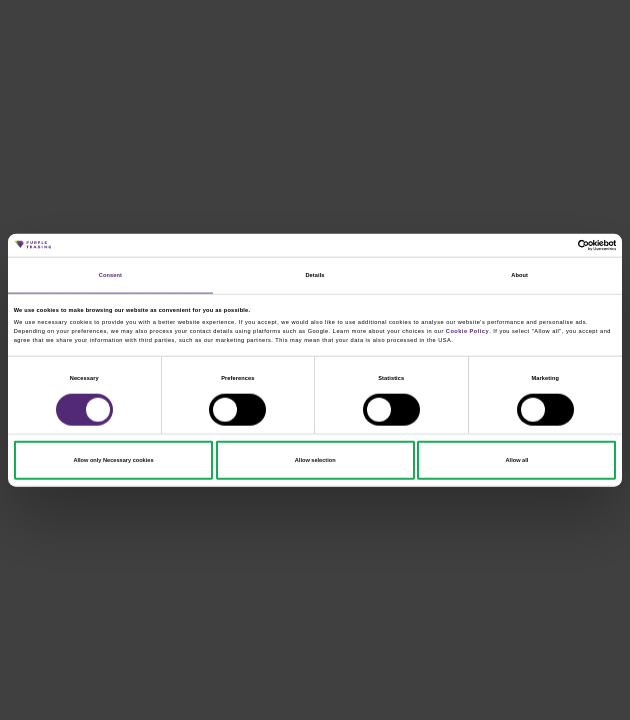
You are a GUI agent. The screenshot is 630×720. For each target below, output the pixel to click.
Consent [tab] (110, 275)
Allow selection (315, 460)
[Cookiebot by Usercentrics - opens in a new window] (528, 244)
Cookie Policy (467, 330)
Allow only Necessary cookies (113, 460)
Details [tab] (314, 275)
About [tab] (519, 275)
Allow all (517, 460)
